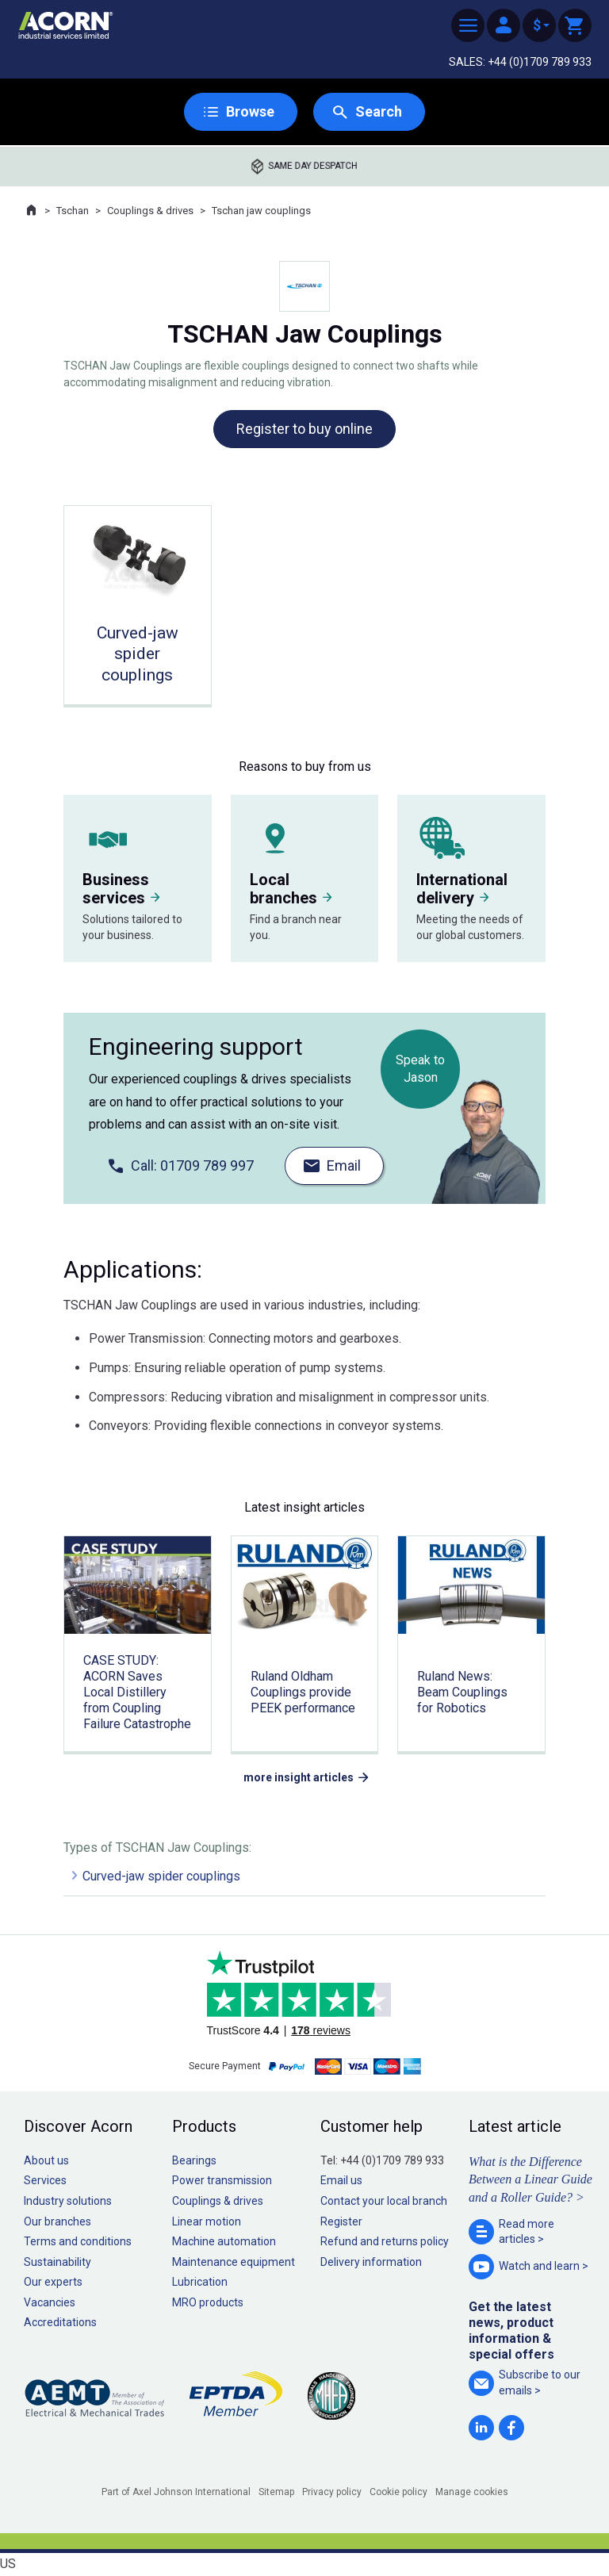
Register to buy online (304, 428)
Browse (250, 111)
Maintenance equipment (233, 2262)
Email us (341, 2180)
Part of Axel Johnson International (176, 2491)
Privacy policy (332, 2491)
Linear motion (206, 2221)
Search (378, 111)
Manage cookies (471, 2491)
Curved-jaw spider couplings (161, 1876)
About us (46, 2160)
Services (45, 2180)
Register (341, 2221)
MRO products (207, 2302)
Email (344, 1165)
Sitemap (276, 2491)
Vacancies (49, 2302)
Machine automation (224, 2241)
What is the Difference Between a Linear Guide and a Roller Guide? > (530, 2179)
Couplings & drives (150, 211)
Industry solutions (68, 2201)
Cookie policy (398, 2491)
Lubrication (200, 2281)
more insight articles (298, 1777)
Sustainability (57, 2262)
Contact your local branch (383, 2201)
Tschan (72, 211)
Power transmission (222, 2180)
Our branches (57, 2221)
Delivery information (371, 2262)
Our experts (53, 2281)
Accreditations (60, 2322)
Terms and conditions (78, 2241)
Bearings (194, 2160)
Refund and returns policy (384, 2241)
